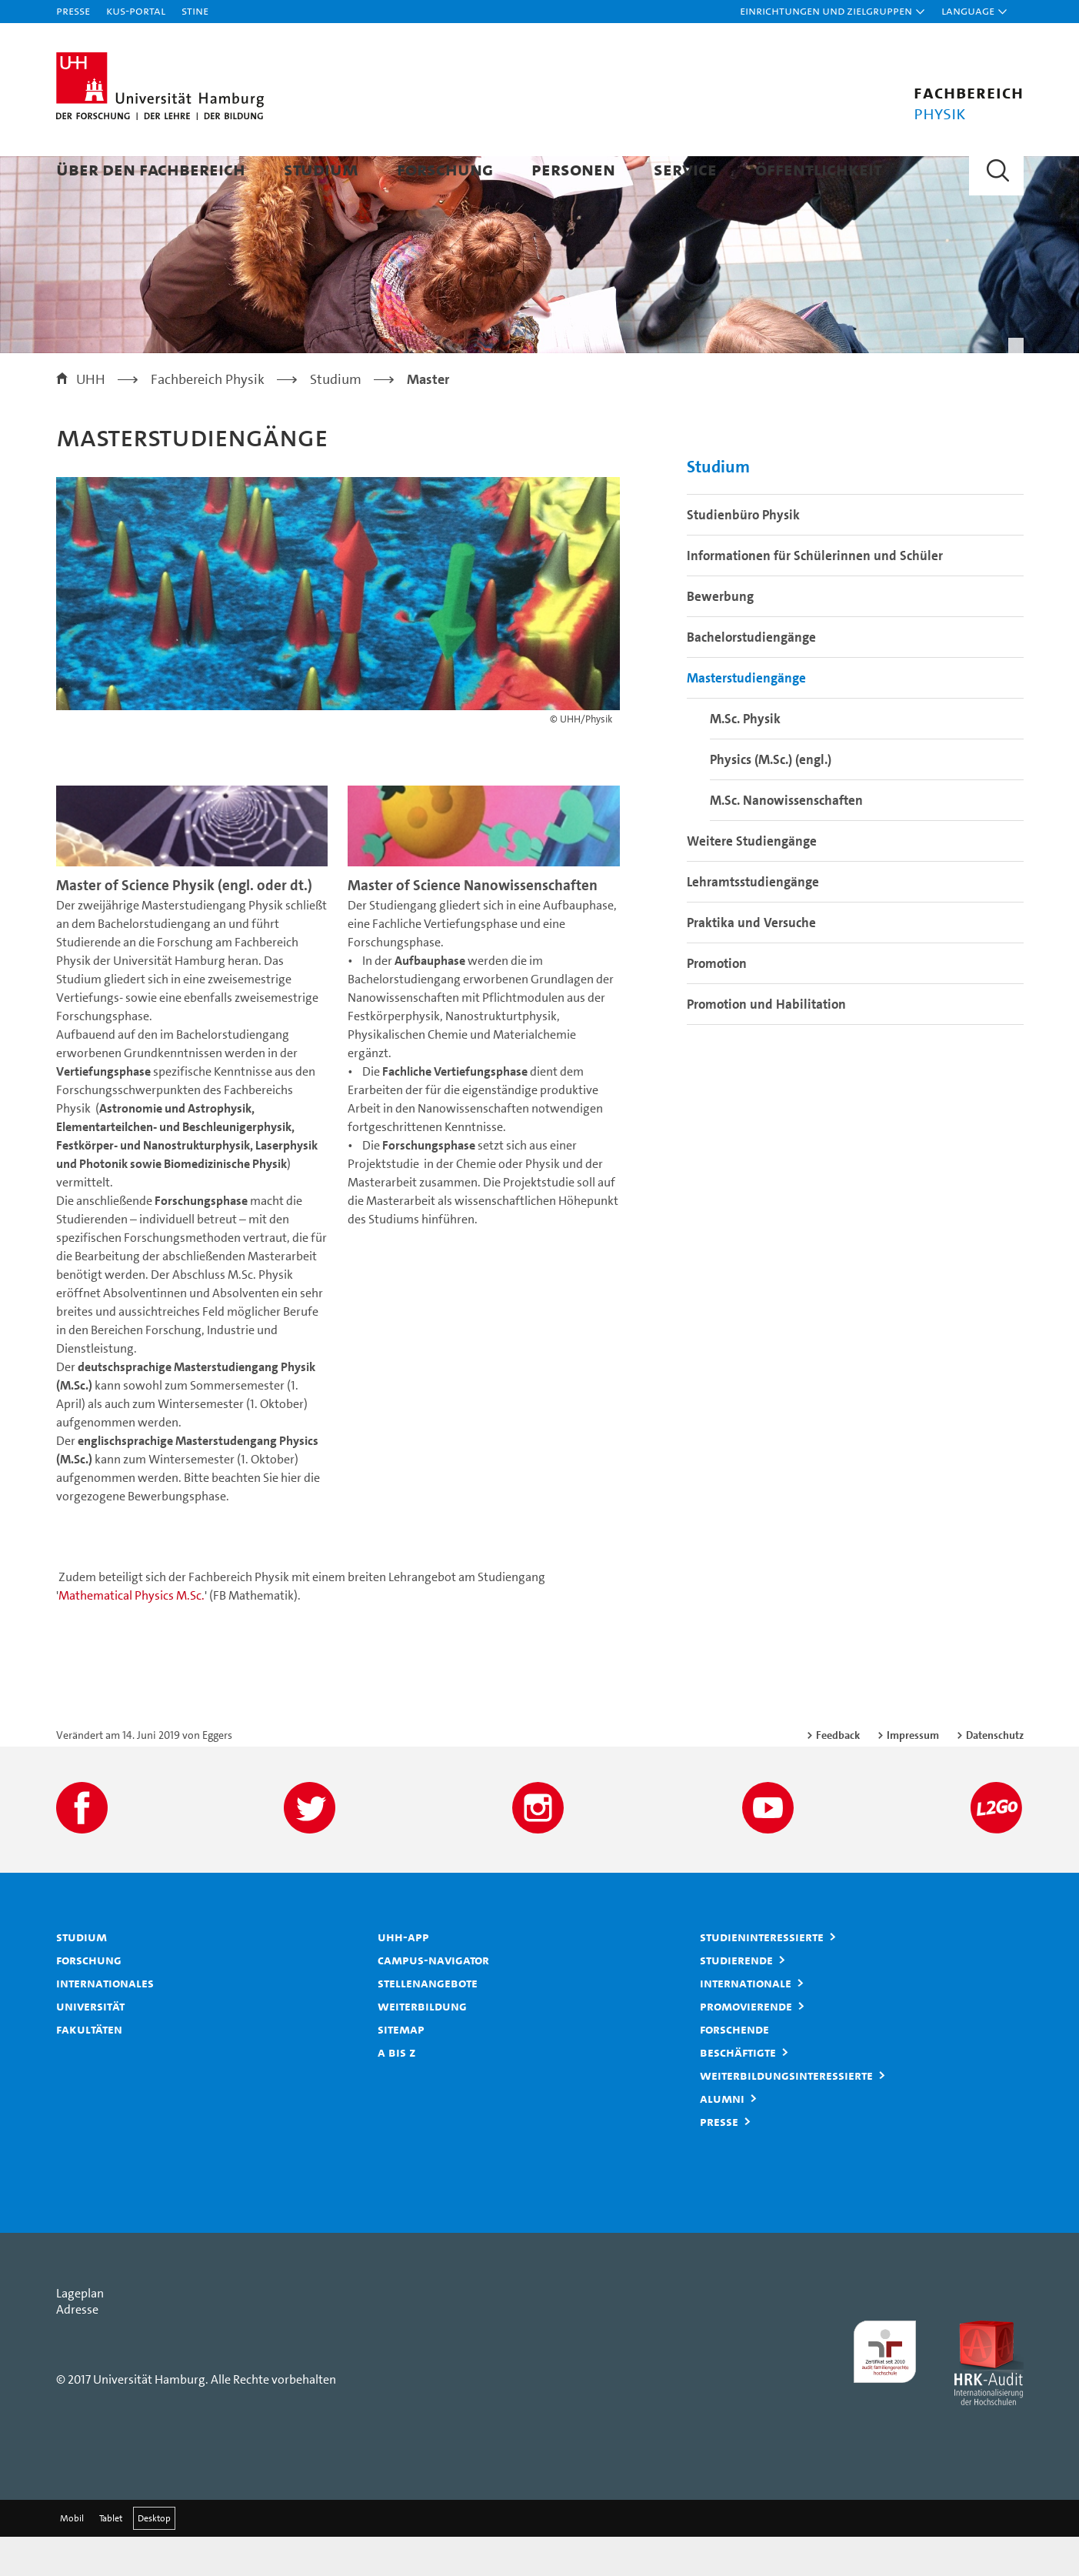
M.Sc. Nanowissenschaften (786, 839)
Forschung (445, 169)
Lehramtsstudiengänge (753, 921)
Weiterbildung (422, 2045)
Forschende (734, 2068)
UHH (90, 418)
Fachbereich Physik (208, 418)
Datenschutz (995, 1774)
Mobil (72, 2557)
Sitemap (401, 2068)
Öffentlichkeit (818, 169)
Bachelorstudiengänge (751, 676)
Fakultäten (89, 2068)
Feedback (838, 1774)
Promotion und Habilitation (766, 1043)
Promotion (717, 1002)
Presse (73, 10)
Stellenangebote (428, 2022)
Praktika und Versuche (751, 961)
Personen (573, 169)
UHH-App (403, 1975)
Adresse (77, 2349)
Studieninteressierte (762, 1975)
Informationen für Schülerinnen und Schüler (815, 594)
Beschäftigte (738, 2091)
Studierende (736, 1998)
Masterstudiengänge (746, 717)
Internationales (105, 2022)
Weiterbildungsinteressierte (786, 2114)
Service (685, 169)
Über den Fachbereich (150, 169)
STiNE (194, 10)
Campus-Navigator (433, 1998)
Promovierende (746, 2045)
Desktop (154, 2557)
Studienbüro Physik (743, 554)
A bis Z (397, 2091)
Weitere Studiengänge (752, 880)
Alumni (722, 2137)
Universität (90, 2045)
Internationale (745, 2022)
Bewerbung (720, 635)
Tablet (110, 2557)
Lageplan (80, 2332)
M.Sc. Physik (745, 757)
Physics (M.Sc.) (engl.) (770, 798)
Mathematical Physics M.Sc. (131, 1635)
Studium (321, 169)
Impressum (913, 1774)
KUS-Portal (135, 10)
